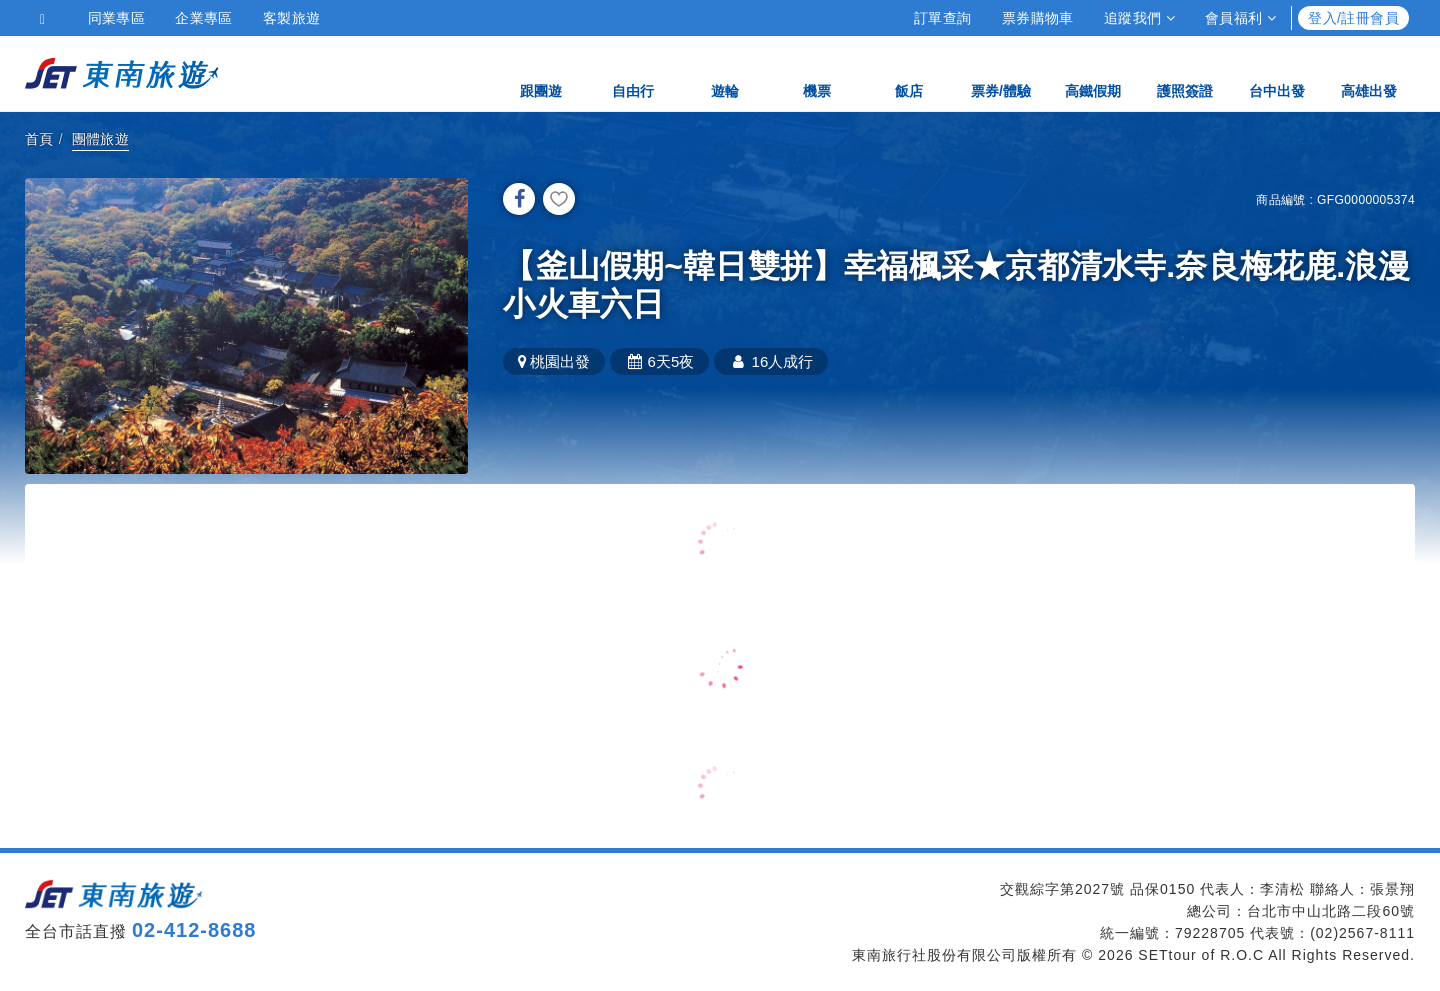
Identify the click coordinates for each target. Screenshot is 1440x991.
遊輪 (725, 72)
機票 (817, 72)
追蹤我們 (1139, 18)
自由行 (633, 72)
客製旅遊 (292, 18)
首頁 (39, 139)
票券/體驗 (1001, 72)
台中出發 (1277, 72)
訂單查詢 (943, 18)
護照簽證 (1185, 72)
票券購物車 (1038, 18)
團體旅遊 (101, 139)
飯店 (909, 72)
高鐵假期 (1093, 72)
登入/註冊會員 (1353, 18)
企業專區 (204, 18)
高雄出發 (1369, 72)
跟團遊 (541, 72)
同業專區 (117, 18)
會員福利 (1240, 18)
